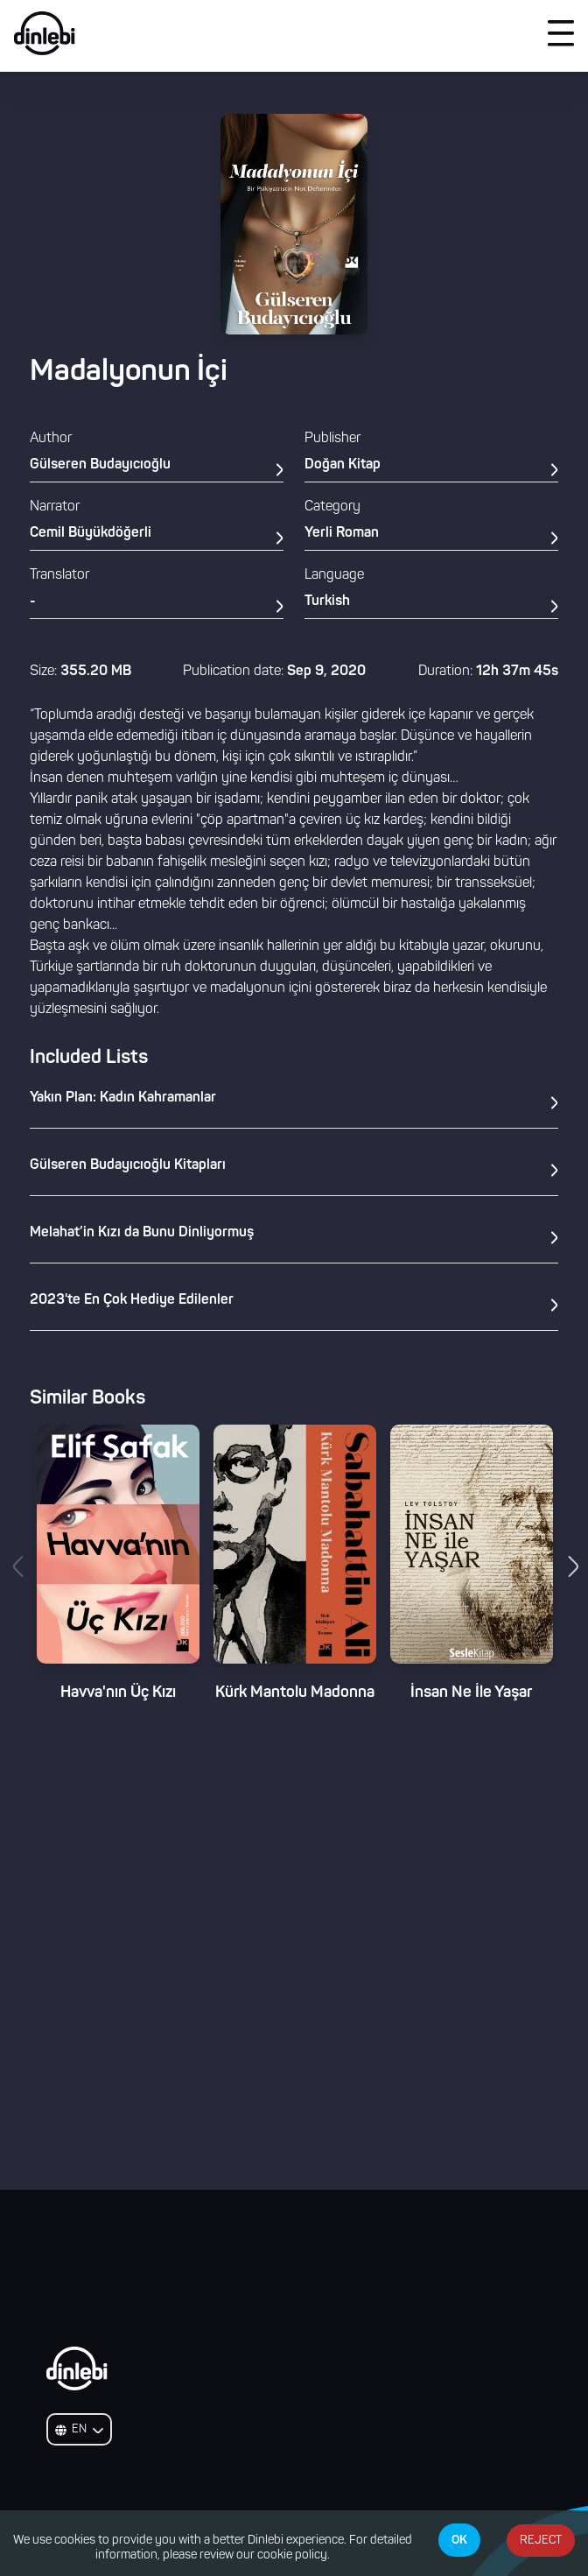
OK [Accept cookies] (459, 2540)
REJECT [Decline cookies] (541, 2540)
